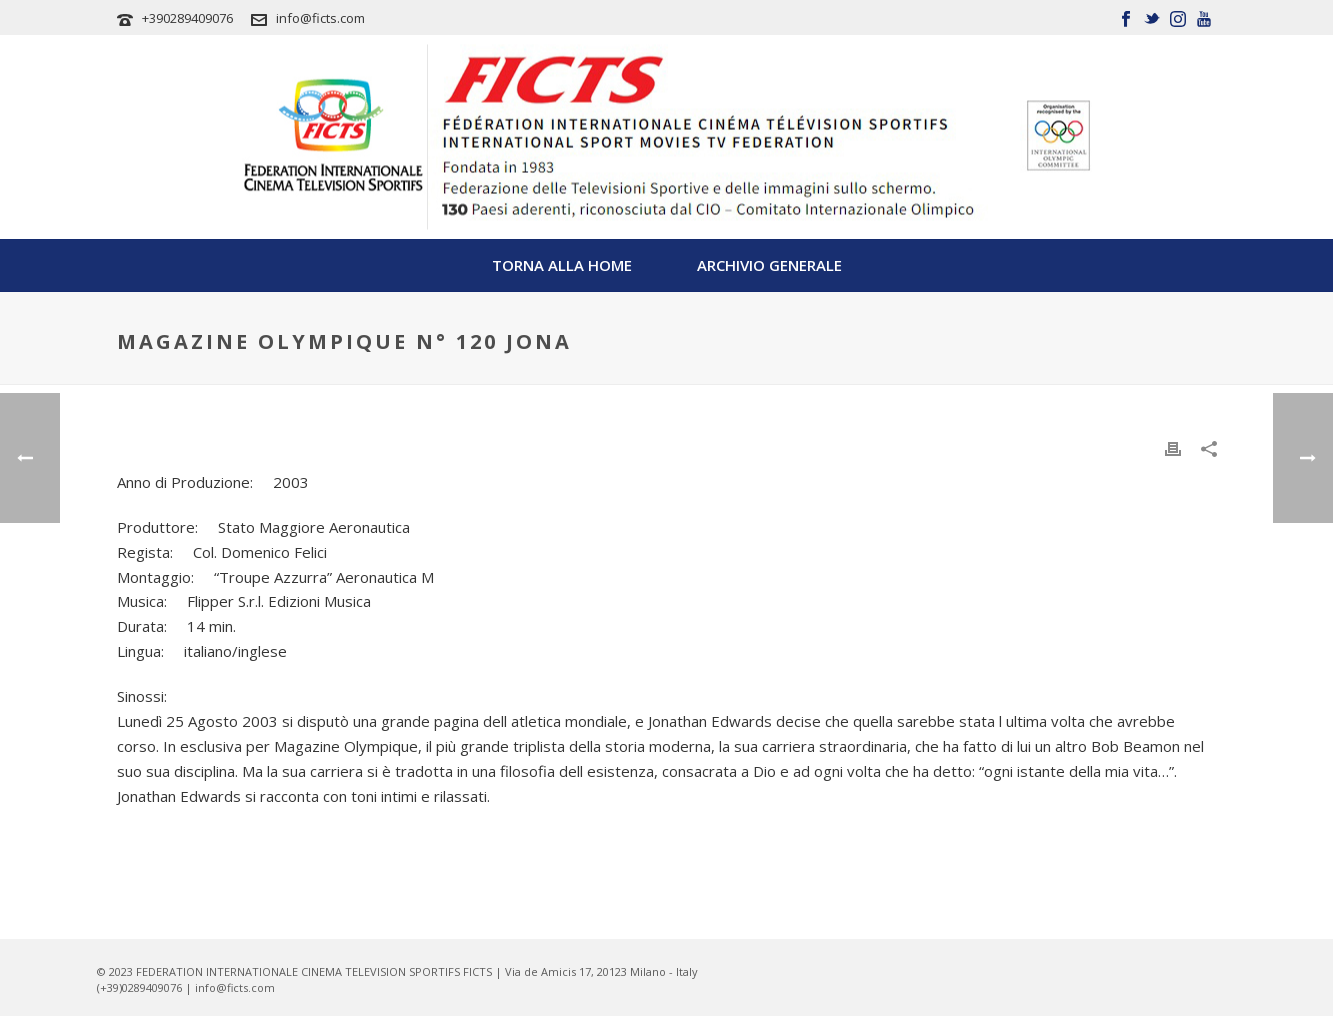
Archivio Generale (769, 265)
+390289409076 (187, 18)
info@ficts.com (320, 18)
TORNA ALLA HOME (562, 265)
